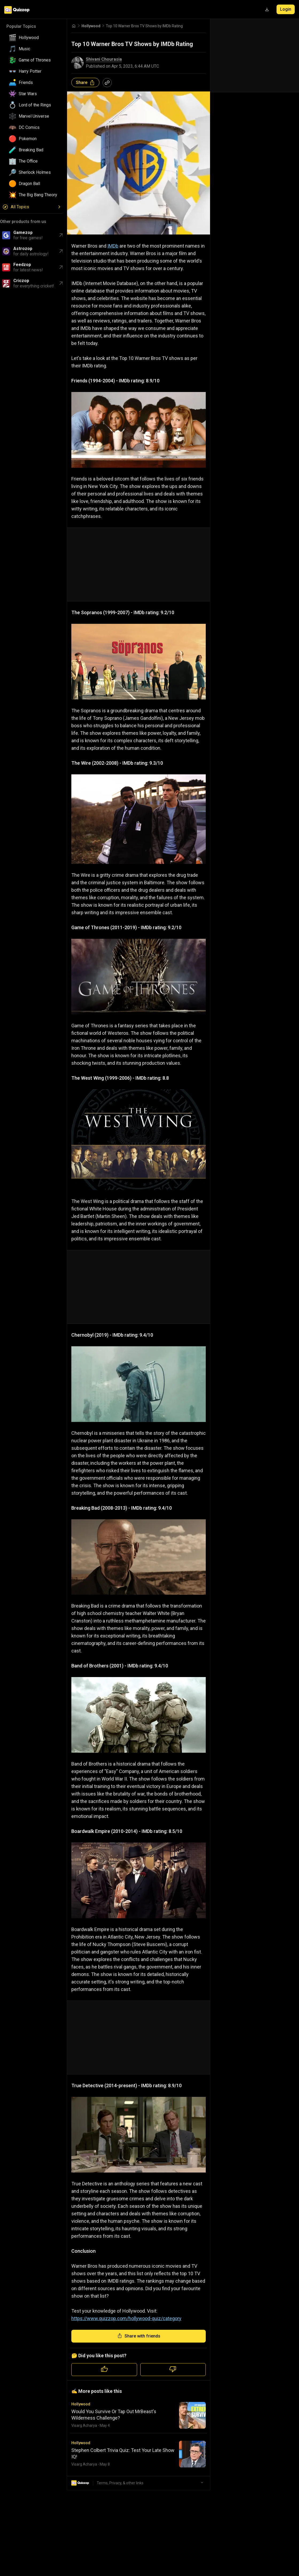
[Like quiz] (104, 2369)
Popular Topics (21, 26)
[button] (33, 37)
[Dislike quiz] (173, 2369)
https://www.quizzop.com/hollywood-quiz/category (126, 2318)
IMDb (112, 246)
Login (285, 9)
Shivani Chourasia (104, 59)
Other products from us (23, 221)
